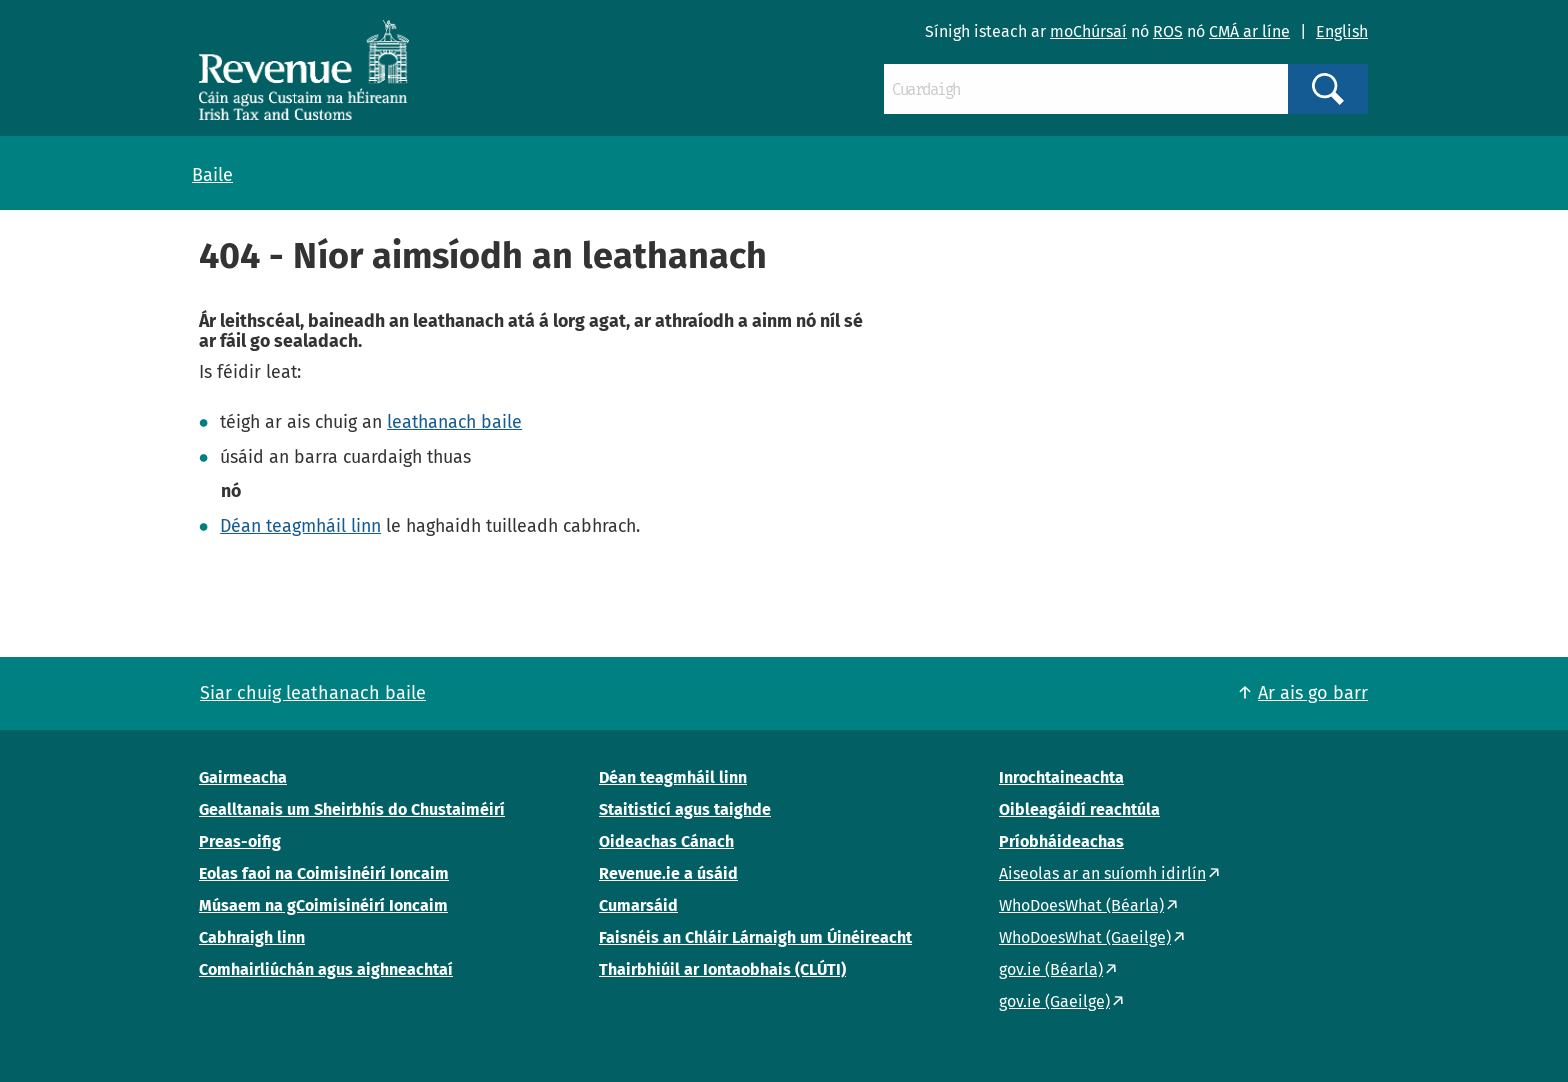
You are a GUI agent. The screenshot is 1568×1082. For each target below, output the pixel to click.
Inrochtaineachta (1061, 777)
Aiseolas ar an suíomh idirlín (1102, 873)
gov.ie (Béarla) (1051, 969)
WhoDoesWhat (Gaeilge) (1085, 937)
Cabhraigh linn (252, 937)
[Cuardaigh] (1086, 89)
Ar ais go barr (1313, 693)
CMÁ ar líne (1249, 31)
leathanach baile (454, 422)
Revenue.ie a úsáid (668, 873)
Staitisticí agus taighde (685, 809)
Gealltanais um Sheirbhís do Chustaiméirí (352, 809)
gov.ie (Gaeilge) (1054, 1001)
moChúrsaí (1088, 31)
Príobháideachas (1061, 841)
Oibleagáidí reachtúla (1079, 809)
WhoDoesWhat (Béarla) (1081, 905)
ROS (1168, 31)
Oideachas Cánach (666, 841)
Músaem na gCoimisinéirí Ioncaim (323, 905)
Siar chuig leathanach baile (313, 693)
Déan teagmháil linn (300, 526)
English (1342, 31)
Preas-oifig (240, 841)
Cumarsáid (638, 905)
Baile (212, 175)
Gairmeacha (243, 777)
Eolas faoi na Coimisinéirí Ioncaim (324, 873)
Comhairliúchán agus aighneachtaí (326, 969)
